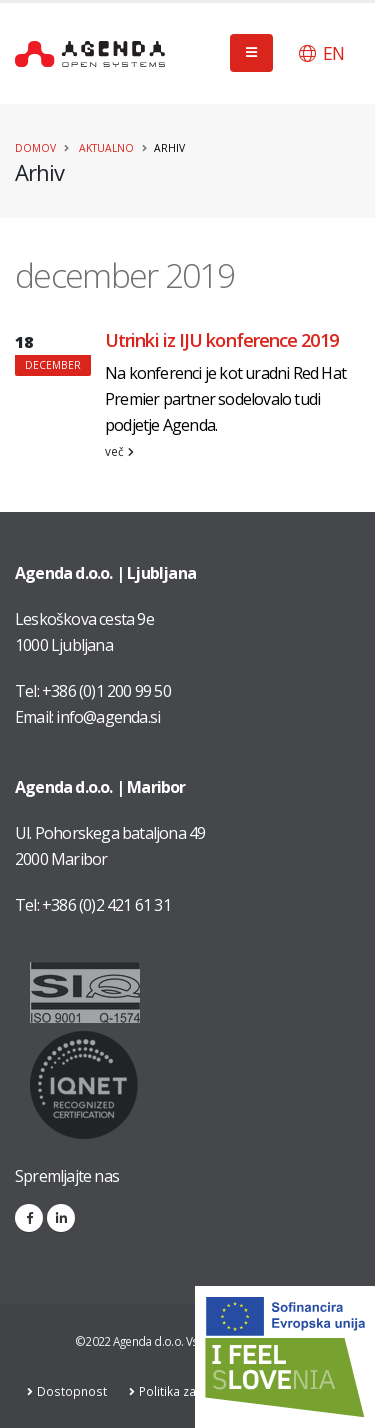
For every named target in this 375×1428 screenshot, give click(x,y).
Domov (35, 148)
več (119, 451)
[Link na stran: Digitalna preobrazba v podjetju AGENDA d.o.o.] (285, 1357)
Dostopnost (75, 1391)
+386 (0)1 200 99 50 (106, 691)
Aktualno (106, 148)
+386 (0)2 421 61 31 (106, 905)
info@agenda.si (108, 717)
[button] (321, 53)
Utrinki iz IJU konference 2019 (221, 340)
